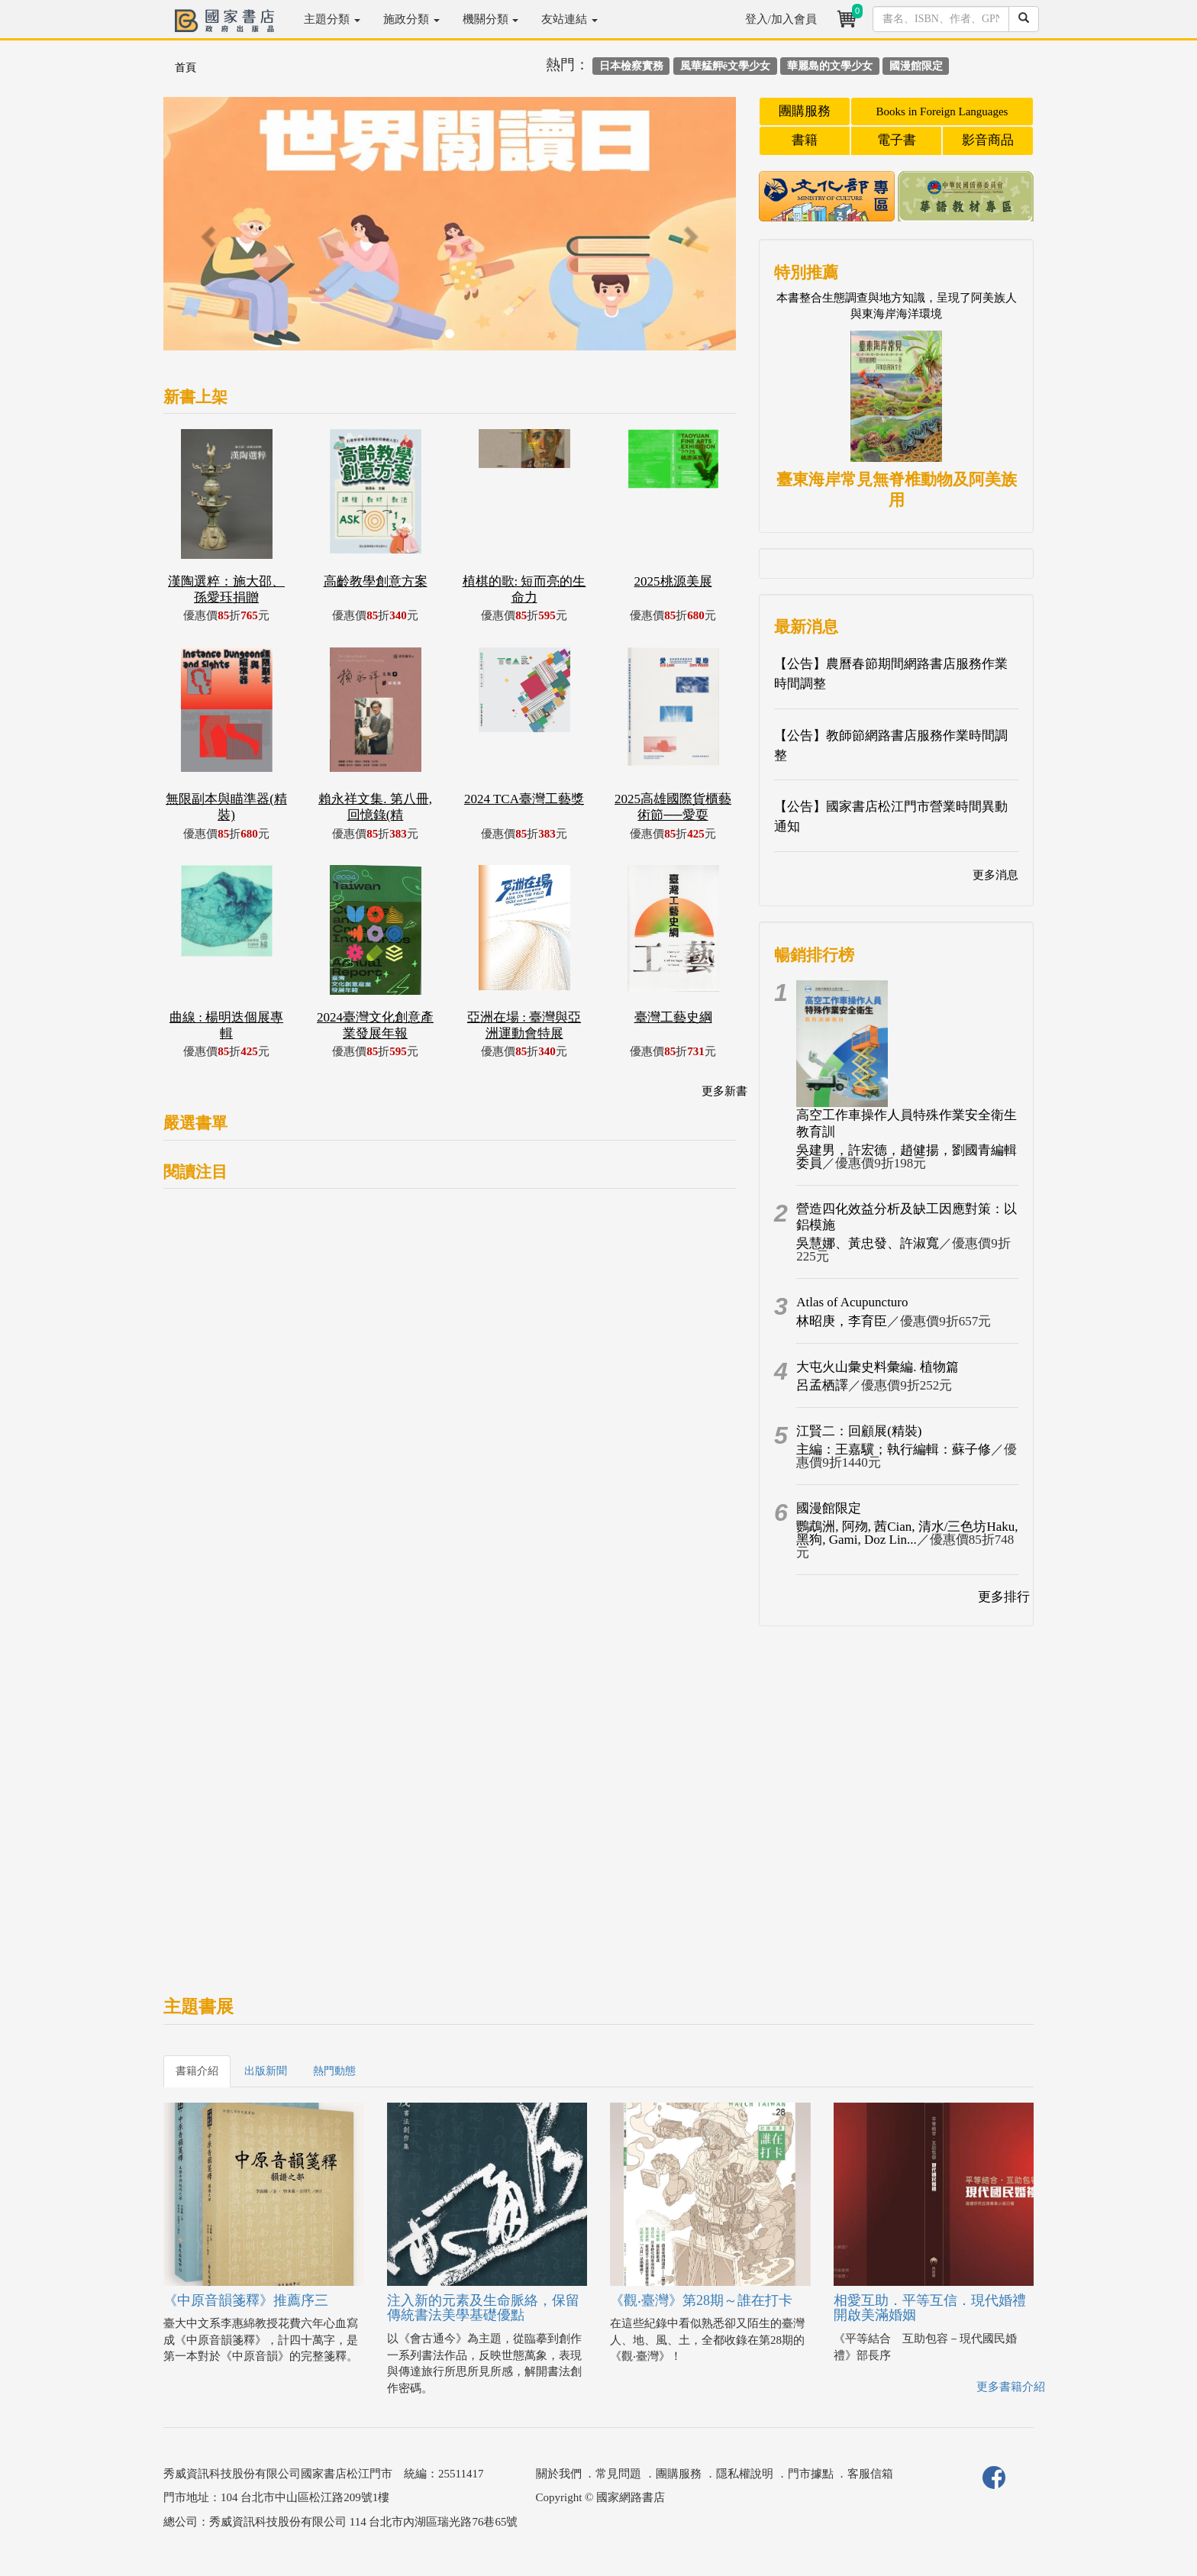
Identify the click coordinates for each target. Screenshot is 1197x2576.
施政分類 (411, 19)
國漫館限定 (828, 1508)
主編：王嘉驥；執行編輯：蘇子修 (893, 1449)
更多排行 (1004, 1597)
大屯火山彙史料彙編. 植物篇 (877, 1367)
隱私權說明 (744, 2474)
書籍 (805, 140)
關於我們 (559, 2474)
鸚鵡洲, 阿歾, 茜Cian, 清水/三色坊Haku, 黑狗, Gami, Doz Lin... (907, 1533)
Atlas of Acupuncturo (852, 1302)
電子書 (896, 140)
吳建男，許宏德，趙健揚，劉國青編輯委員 (906, 1156)
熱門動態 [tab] (334, 2071)
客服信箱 (870, 2474)
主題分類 (332, 19)
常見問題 (618, 2474)
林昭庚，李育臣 (841, 1321)
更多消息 (995, 875)
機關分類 (491, 19)
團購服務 (805, 111)
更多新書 (724, 1091)
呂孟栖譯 (822, 1385)
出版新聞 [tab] (265, 2071)
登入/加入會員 (781, 19)
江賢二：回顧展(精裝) (858, 1431)
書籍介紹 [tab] (197, 2071)
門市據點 (811, 2474)
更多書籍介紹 (1010, 2387)
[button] (206, 231)
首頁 (185, 67)
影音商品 (988, 140)
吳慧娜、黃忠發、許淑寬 (867, 1243)
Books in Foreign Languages (942, 111)
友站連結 (569, 19)
